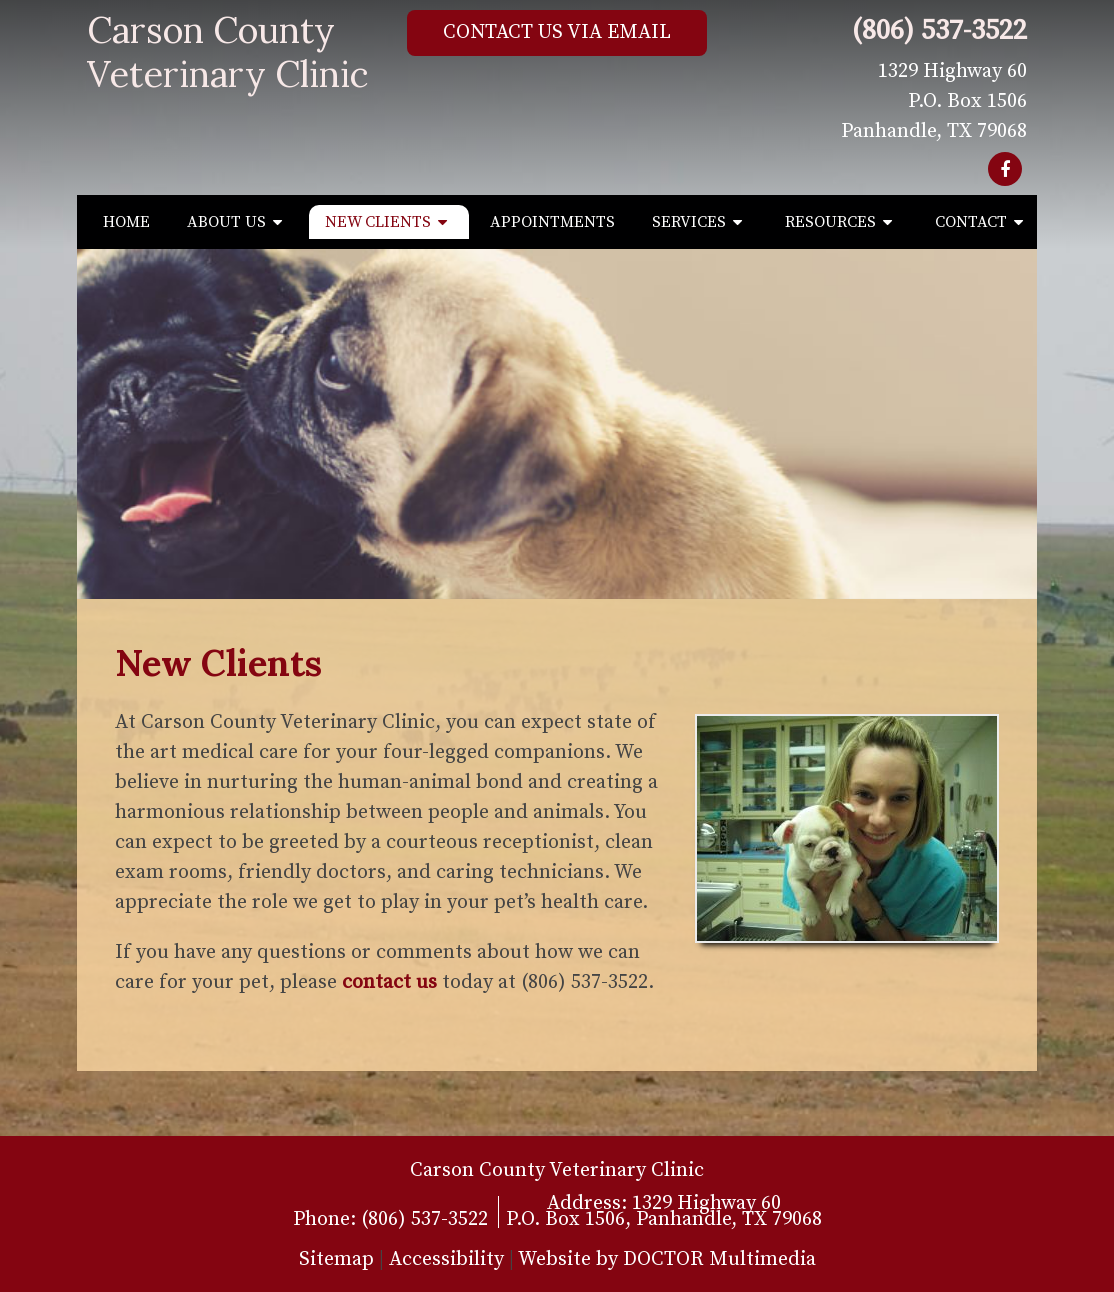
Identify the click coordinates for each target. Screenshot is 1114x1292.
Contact (971, 222)
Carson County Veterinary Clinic (228, 52)
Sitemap (336, 1259)
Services (689, 222)
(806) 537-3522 (939, 30)
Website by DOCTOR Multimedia (667, 1259)
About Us (226, 222)
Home (126, 222)
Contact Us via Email (557, 32)
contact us (389, 982)
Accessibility (446, 1259)
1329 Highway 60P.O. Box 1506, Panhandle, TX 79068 (664, 1211)
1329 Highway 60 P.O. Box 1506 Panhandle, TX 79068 (934, 101)
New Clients (378, 222)
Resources (830, 222)
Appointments (552, 222)
